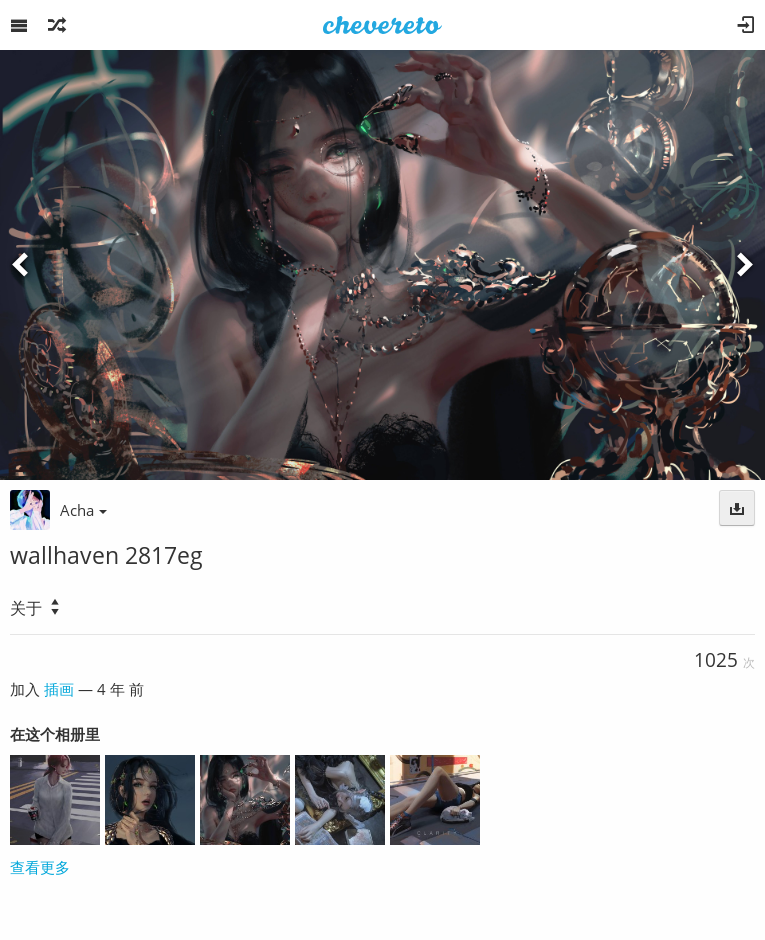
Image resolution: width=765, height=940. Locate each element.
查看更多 (40, 867)
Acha (83, 510)
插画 (59, 689)
